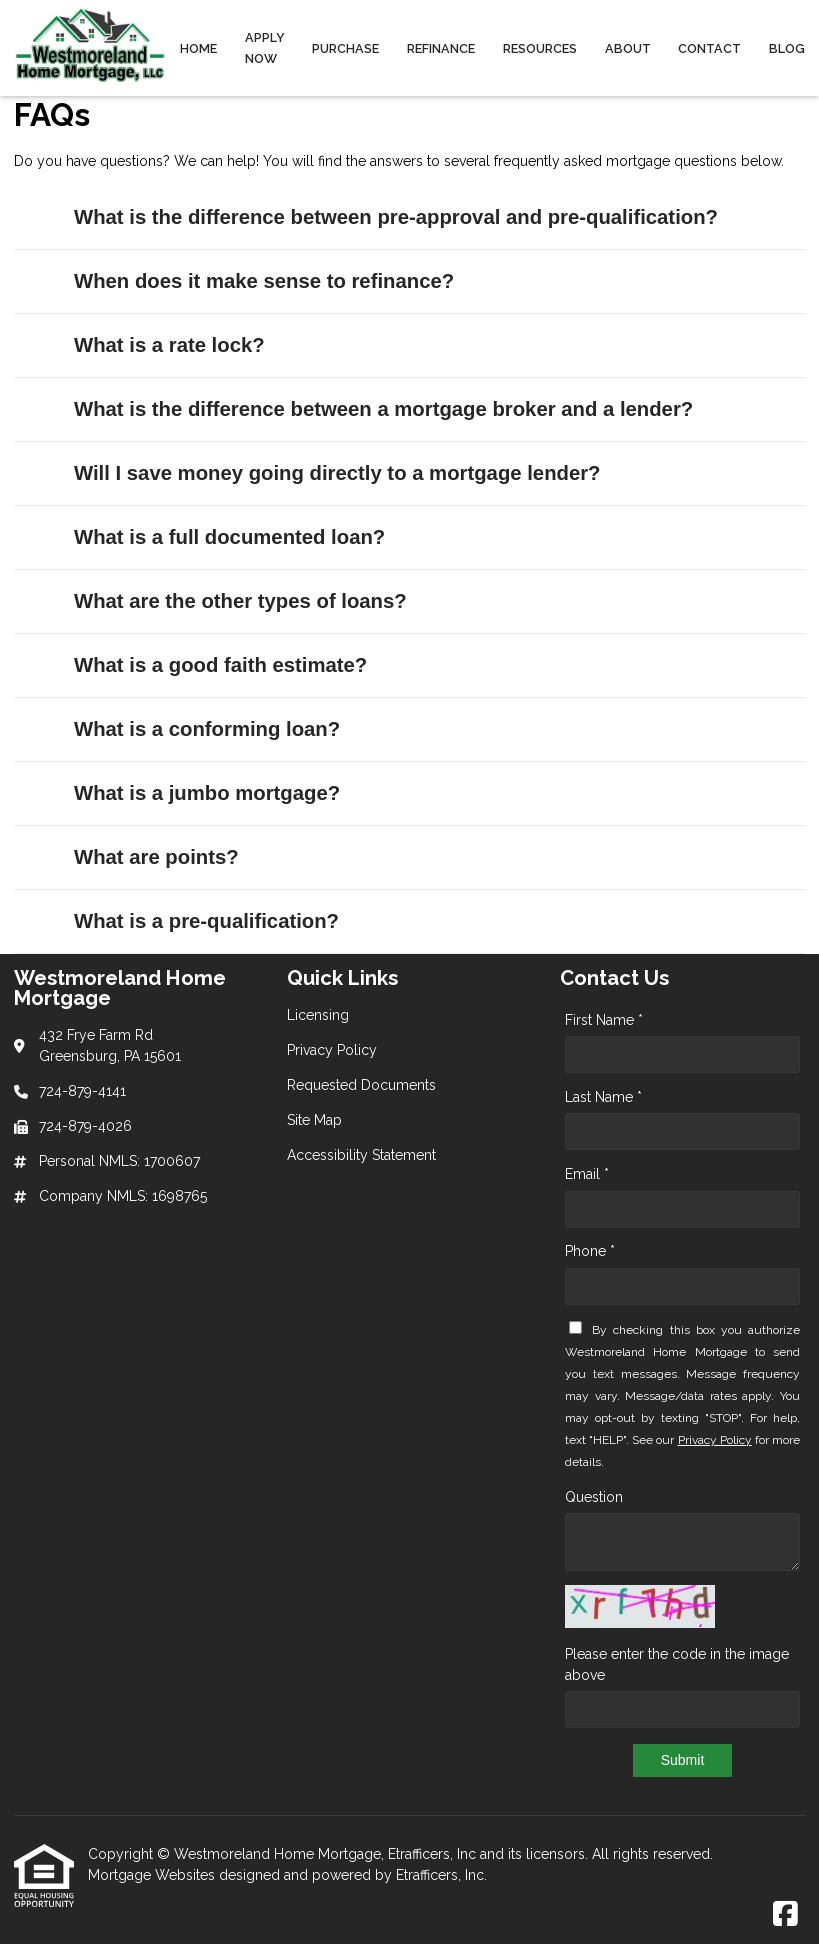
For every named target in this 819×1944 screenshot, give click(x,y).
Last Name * (603, 1097)
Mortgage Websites (153, 1875)
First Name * (604, 1020)
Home (198, 48)
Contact (709, 48)
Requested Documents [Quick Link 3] (361, 1085)
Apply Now (265, 48)
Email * (587, 1174)
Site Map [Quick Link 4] (314, 1120)
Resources (540, 48)
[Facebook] (785, 1915)
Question (594, 1497)
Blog (787, 48)
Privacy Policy (715, 1440)
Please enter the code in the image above (677, 1664)
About (628, 48)
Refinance (441, 48)
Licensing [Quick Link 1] (318, 1015)
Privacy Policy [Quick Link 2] (332, 1050)
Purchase (345, 48)
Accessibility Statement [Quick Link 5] (361, 1155)
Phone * (590, 1251)
